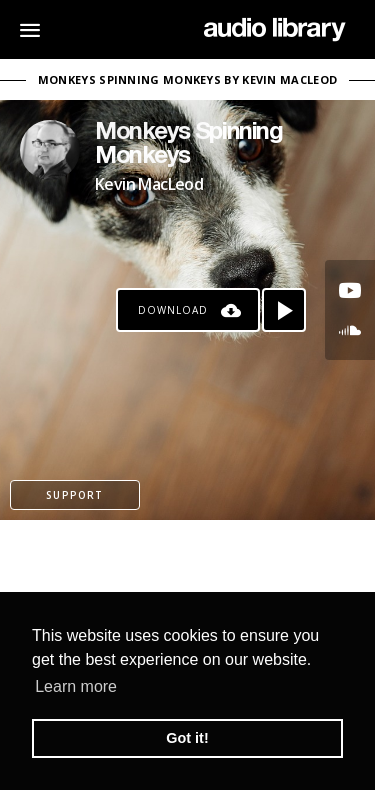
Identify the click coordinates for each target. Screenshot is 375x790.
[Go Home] (274, 30)
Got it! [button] (187, 738)
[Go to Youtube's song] (350, 290)
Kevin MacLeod (149, 184)
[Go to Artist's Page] (50, 150)
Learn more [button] (76, 686)
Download (173, 310)
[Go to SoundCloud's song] (350, 330)
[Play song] (284, 310)
